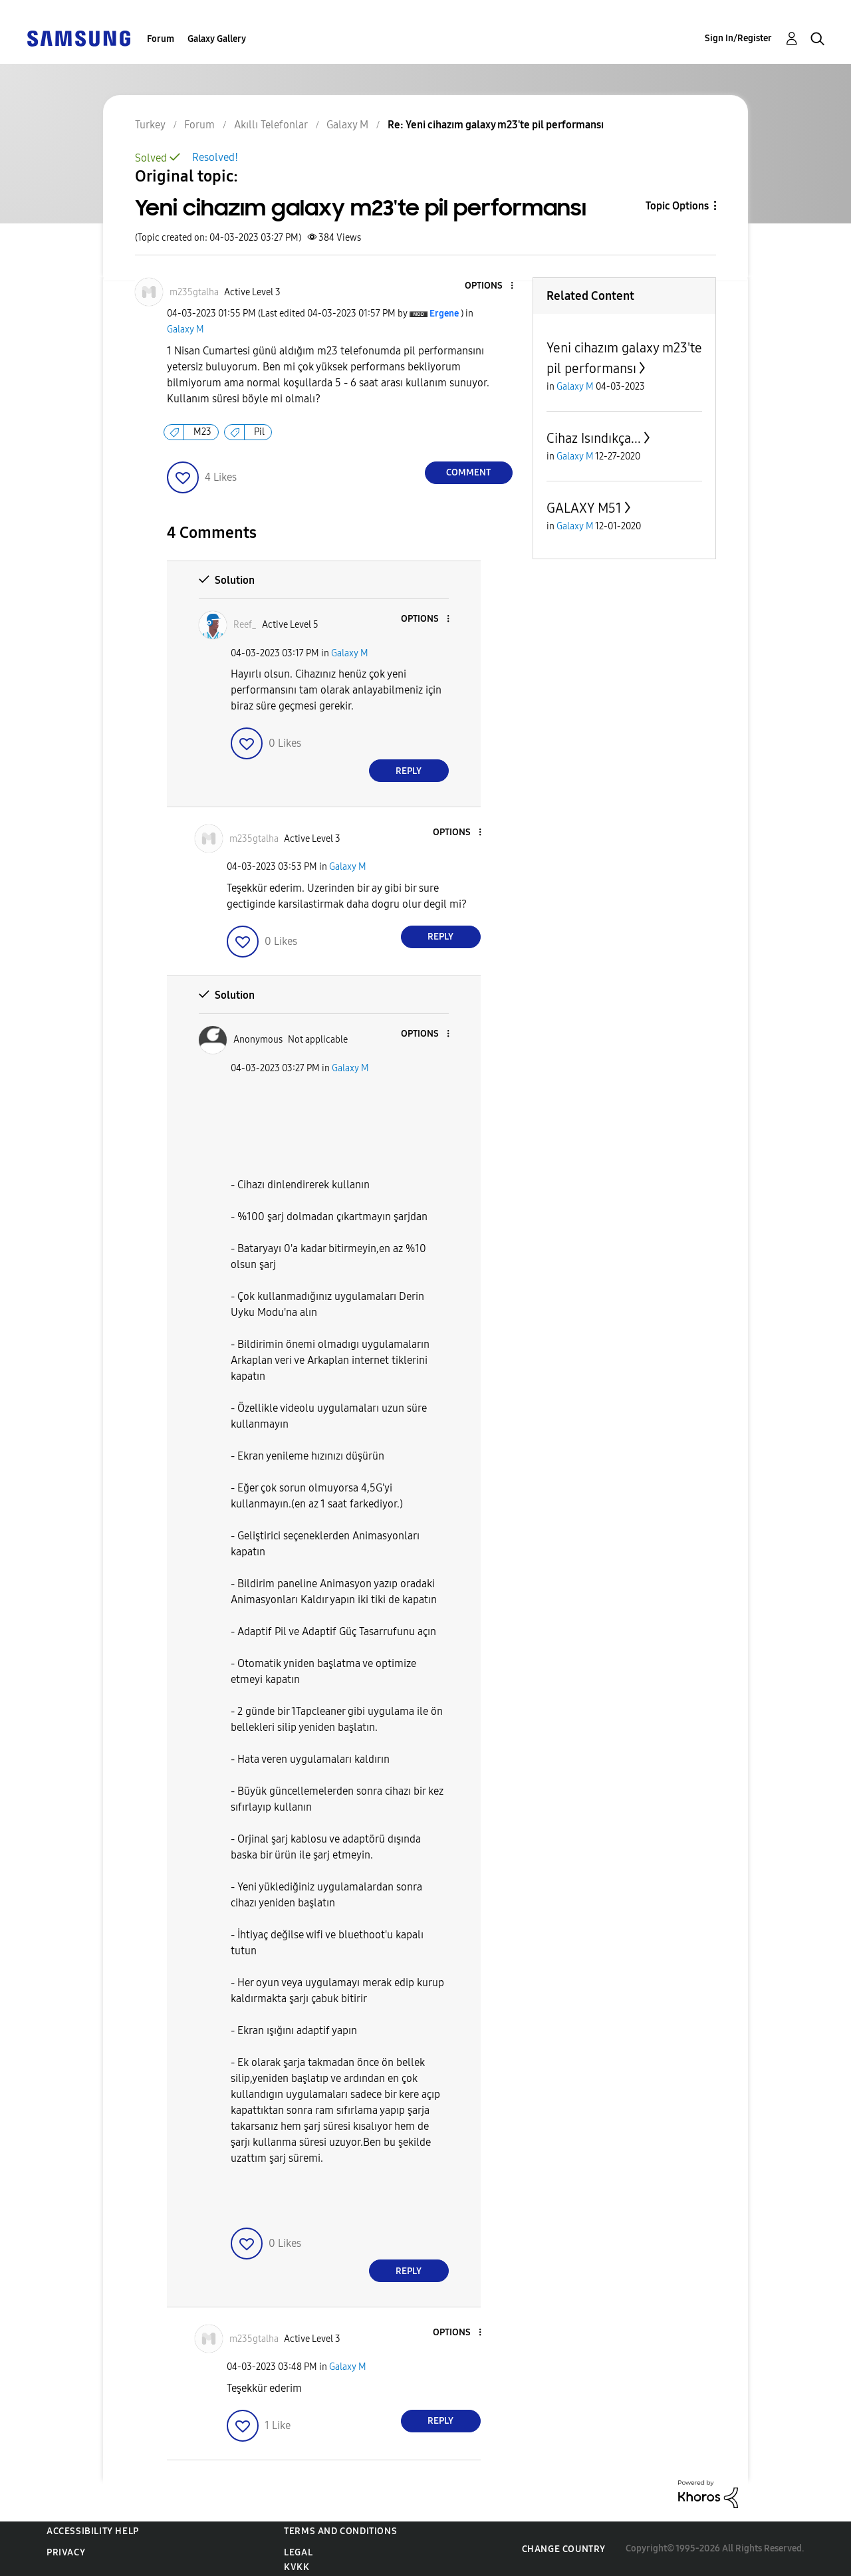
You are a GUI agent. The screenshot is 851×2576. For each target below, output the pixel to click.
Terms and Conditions (340, 2531)
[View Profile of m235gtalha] (194, 292)
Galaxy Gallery (216, 39)
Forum (160, 39)
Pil (259, 432)
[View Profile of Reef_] (245, 624)
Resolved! (215, 157)
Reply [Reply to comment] (409, 771)
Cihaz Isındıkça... (594, 438)
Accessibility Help (93, 2531)
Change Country (564, 2549)
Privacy (66, 2552)
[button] (489, 286)
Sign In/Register (738, 38)
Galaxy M (185, 329)
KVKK (296, 2567)
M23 (202, 432)
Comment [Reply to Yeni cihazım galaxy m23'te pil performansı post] (468, 472)
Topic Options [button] (677, 205)
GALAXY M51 (584, 508)
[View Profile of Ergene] (444, 313)
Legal (298, 2552)
